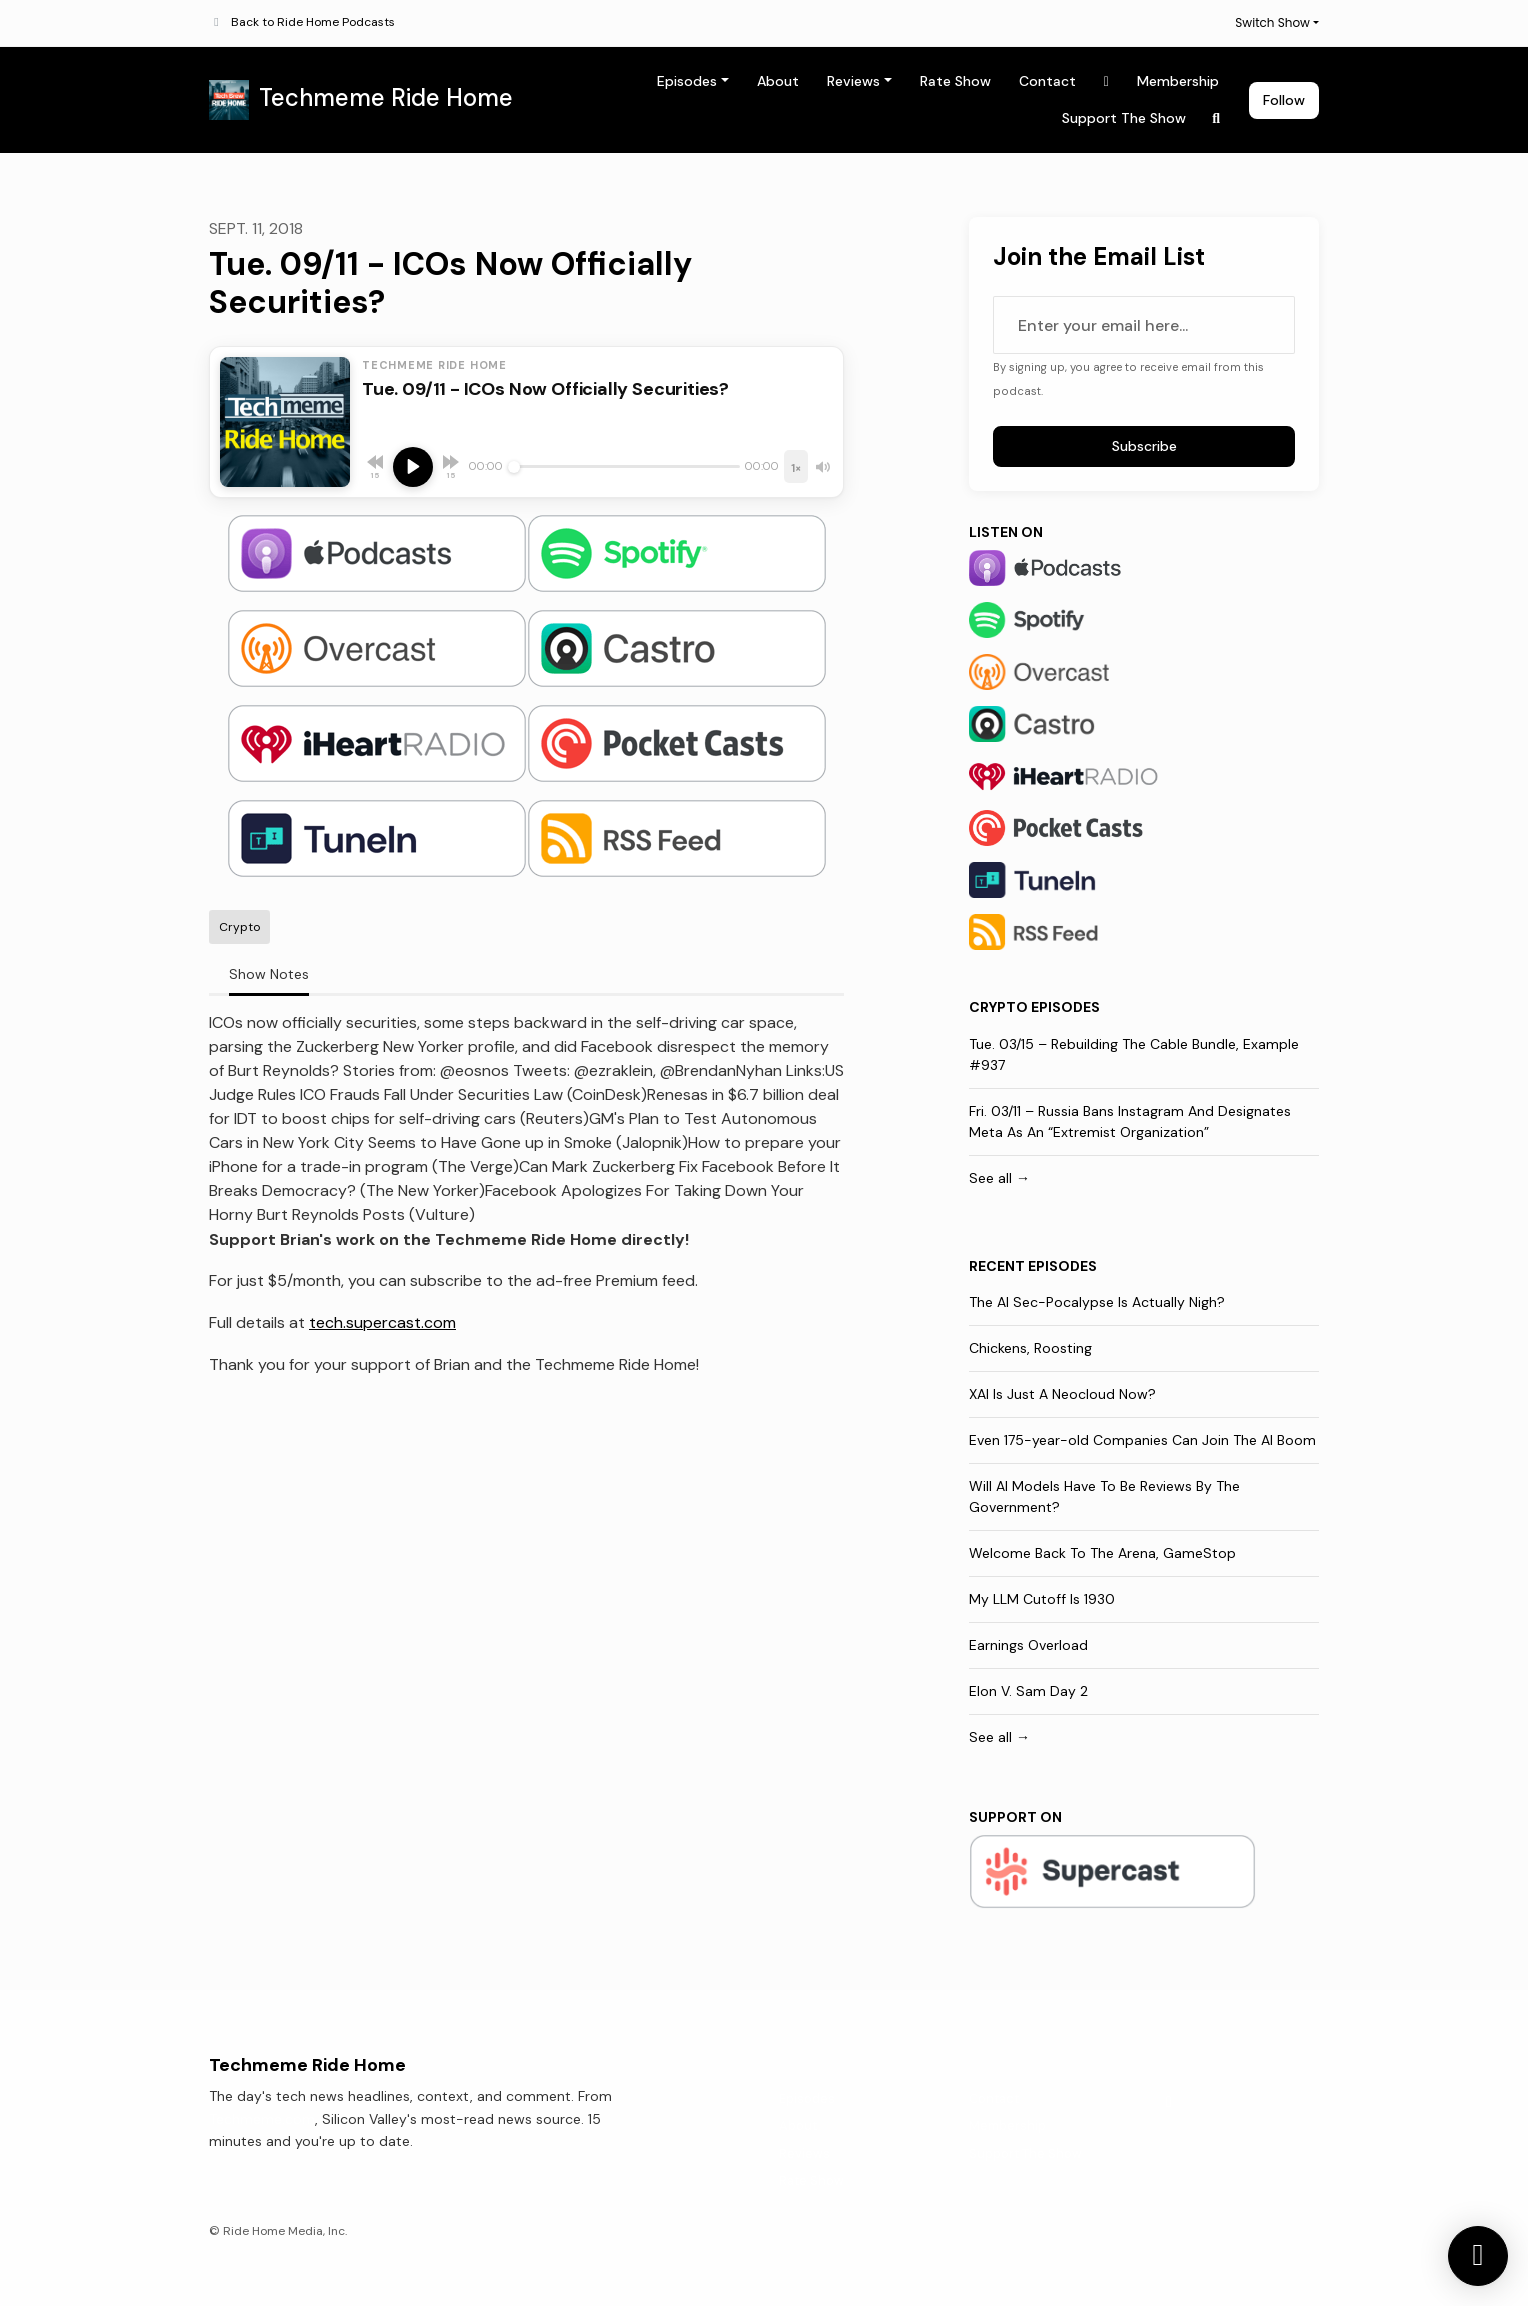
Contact (1047, 81)
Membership (1178, 81)
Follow (1284, 100)
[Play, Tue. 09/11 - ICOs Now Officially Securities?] (413, 467)
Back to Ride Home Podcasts (313, 22)
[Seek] (624, 467)
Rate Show (955, 81)
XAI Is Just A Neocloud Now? (1062, 1394)
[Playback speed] (796, 466)
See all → (999, 1178)
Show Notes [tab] (269, 974)
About (778, 81)
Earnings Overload (1028, 1645)
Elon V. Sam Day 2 (1028, 1691)
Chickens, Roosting (1030, 1348)
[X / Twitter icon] (1169, 2102)
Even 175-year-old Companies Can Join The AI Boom (1142, 1440)
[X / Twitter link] (1107, 81)
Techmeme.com (262, 2119)
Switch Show (1272, 22)
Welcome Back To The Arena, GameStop (1102, 1553)
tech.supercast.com (382, 1322)
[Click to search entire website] (1217, 118)
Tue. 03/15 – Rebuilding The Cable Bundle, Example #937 (1134, 1054)
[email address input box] (1144, 325)
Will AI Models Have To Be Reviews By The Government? (1104, 1496)
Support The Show (1124, 118)
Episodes (687, 81)
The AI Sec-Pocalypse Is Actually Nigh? (1097, 1302)
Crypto (998, 1007)
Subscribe (1144, 446)
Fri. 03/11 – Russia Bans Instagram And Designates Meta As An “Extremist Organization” (1130, 1121)
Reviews (853, 81)
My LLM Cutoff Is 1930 (1042, 1599)
